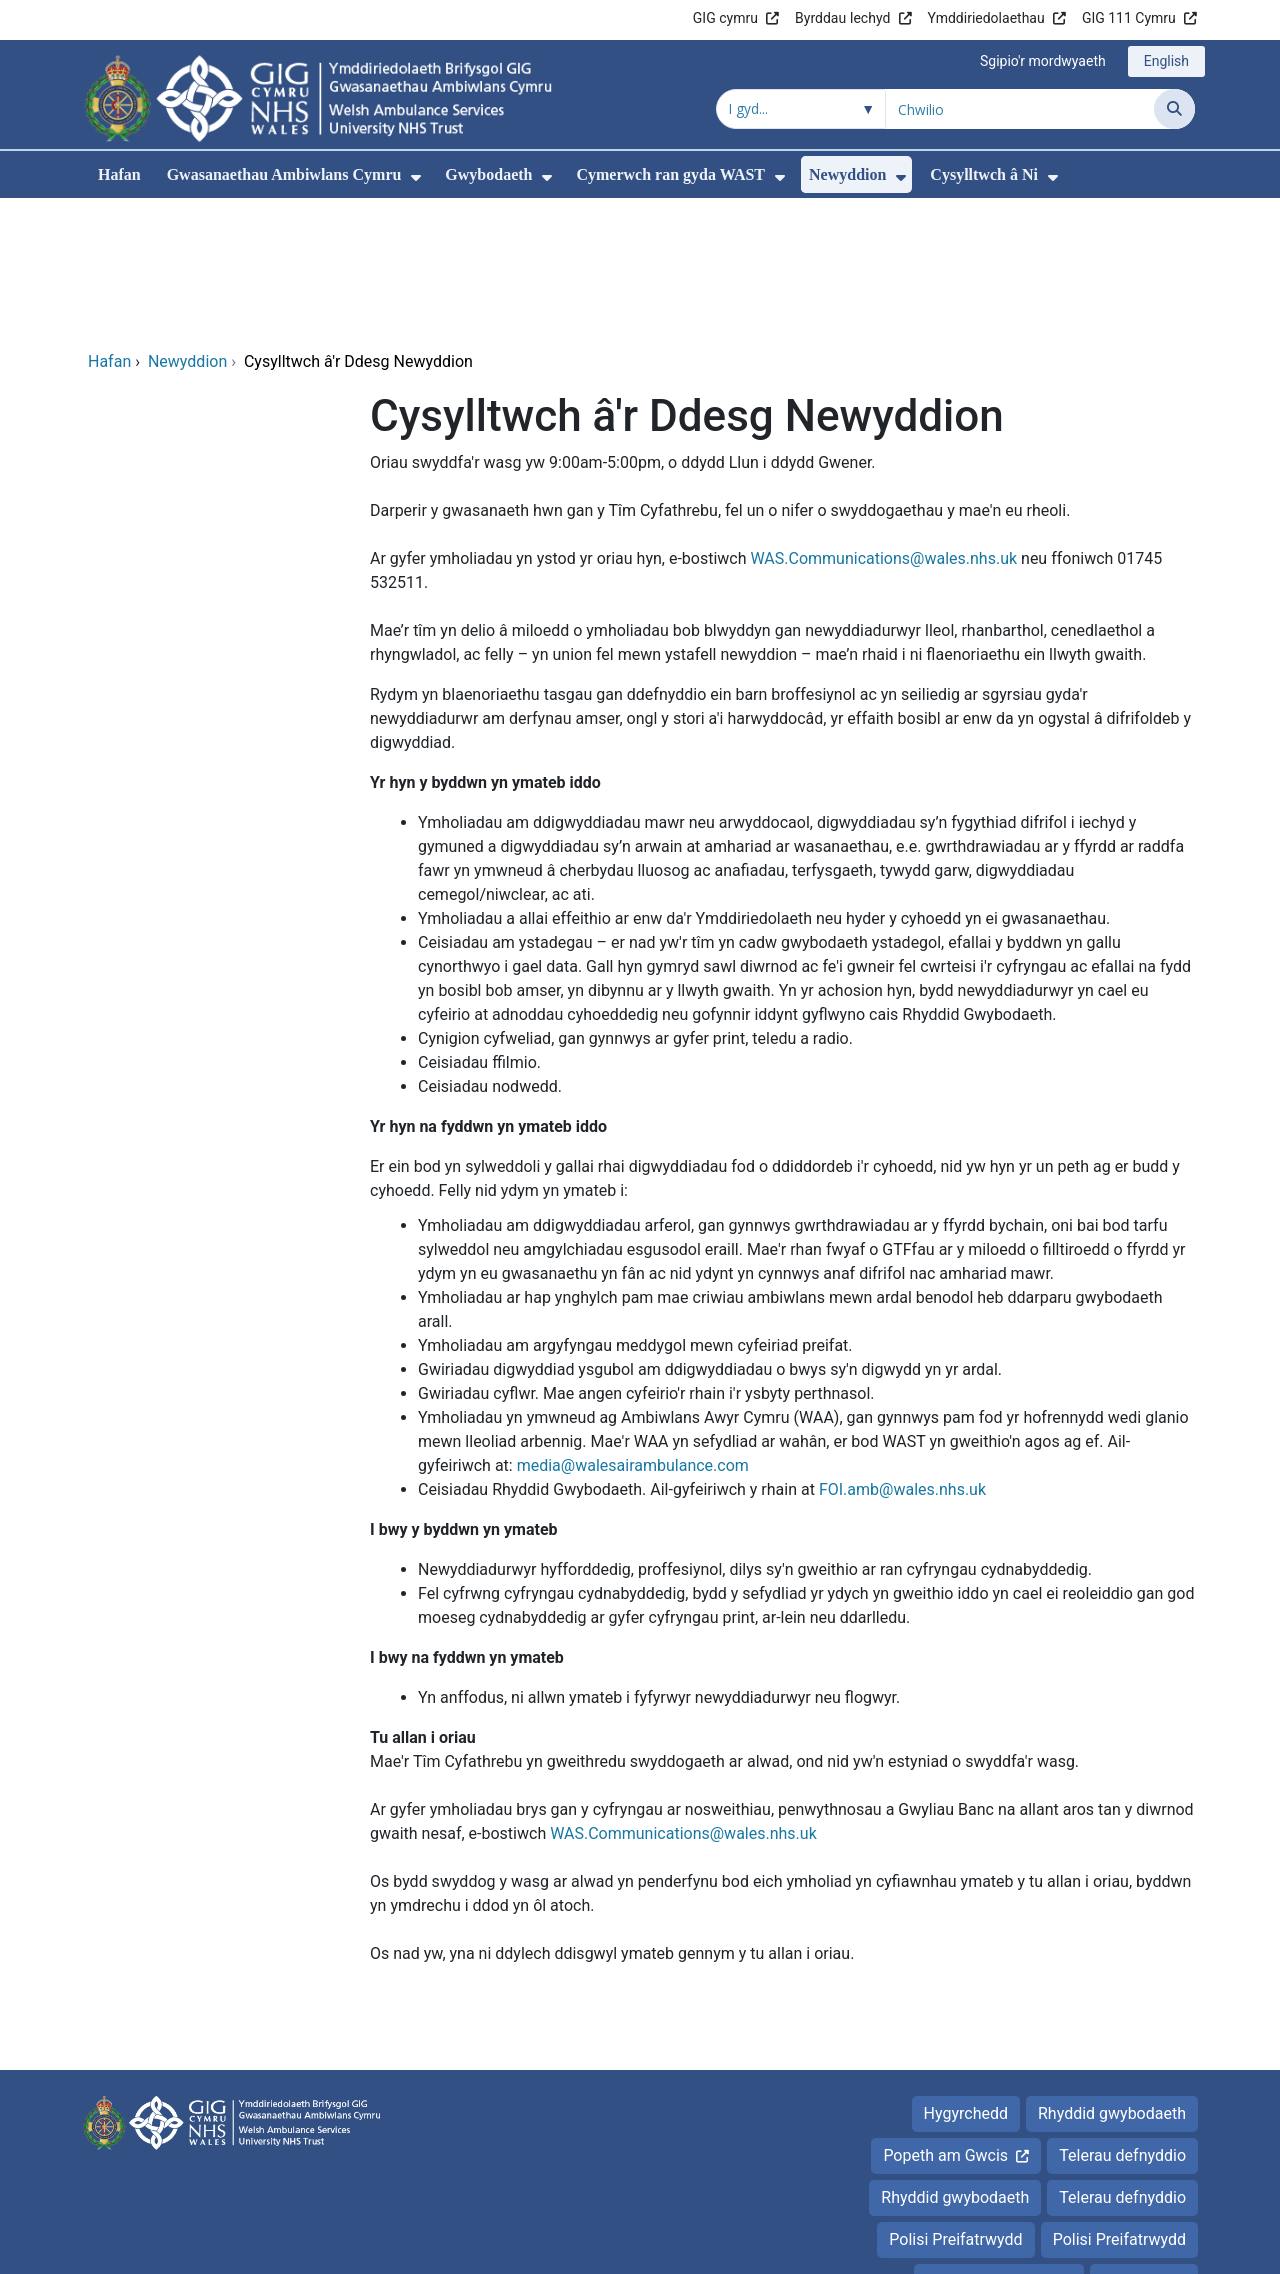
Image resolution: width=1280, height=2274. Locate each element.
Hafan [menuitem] (119, 174)
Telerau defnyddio (1122, 2019)
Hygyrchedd (966, 1977)
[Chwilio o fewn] (801, 109)
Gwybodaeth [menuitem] (488, 174)
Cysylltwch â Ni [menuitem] (984, 174)
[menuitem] (416, 177)
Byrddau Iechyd (842, 18)
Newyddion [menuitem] (847, 174)
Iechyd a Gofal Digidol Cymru (1071, 2248)
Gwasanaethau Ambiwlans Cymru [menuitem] (284, 174)
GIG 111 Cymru (1129, 18)
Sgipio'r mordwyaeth (1043, 61)
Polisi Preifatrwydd (955, 2103)
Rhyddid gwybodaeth (1112, 1977)
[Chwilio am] (1020, 109)
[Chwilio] (1174, 109)
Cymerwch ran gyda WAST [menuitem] (670, 174)
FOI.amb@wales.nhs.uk (902, 1353)
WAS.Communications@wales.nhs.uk (883, 422)
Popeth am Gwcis (945, 2019)
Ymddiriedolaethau (986, 18)
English (1166, 61)
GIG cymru (725, 18)
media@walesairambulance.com (633, 1329)
